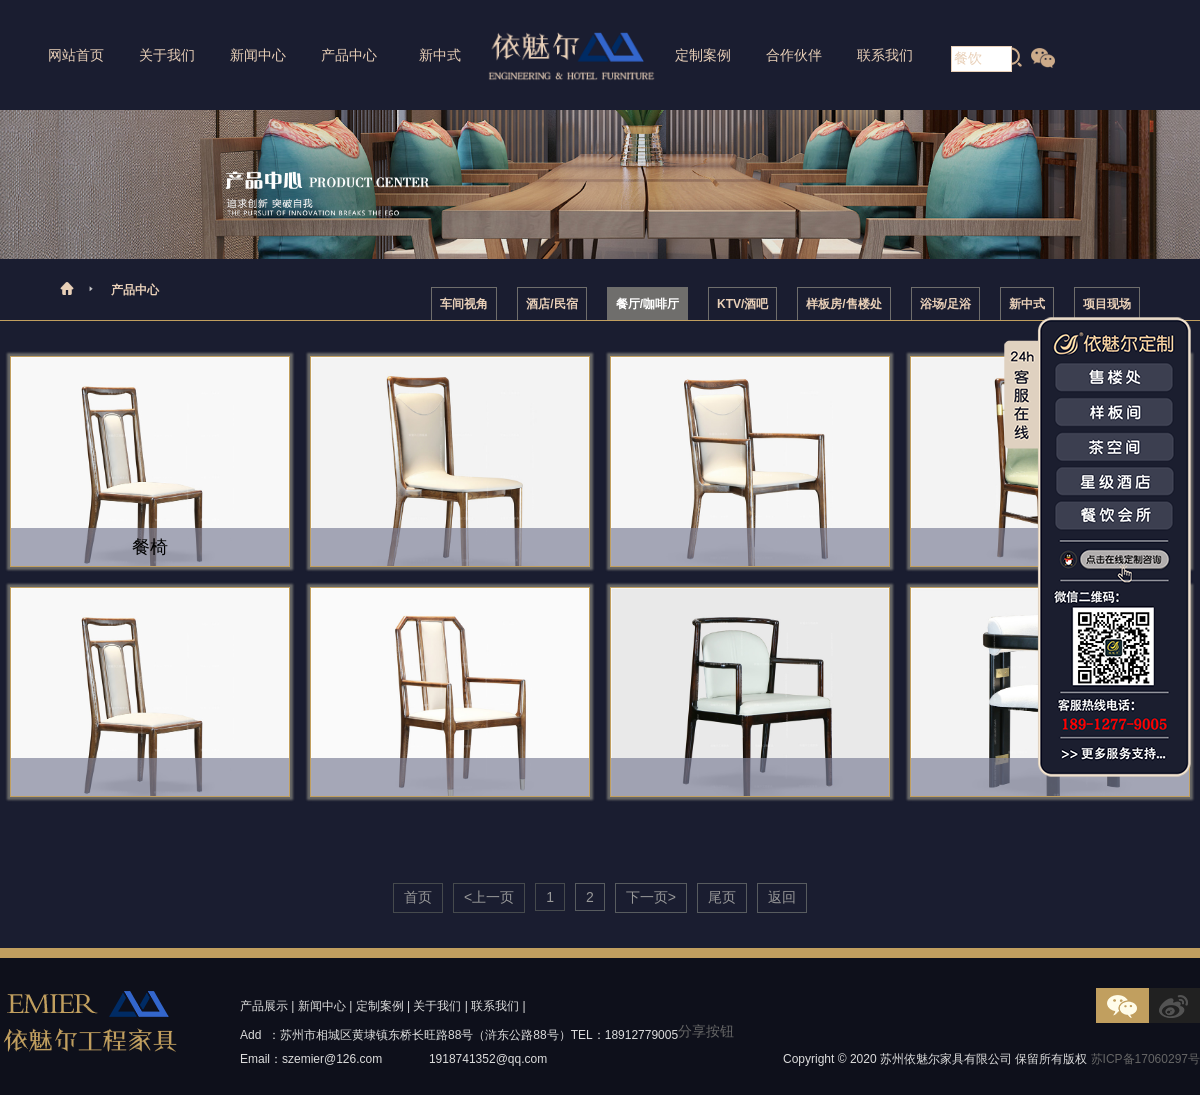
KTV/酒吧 (742, 304)
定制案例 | (383, 1006)
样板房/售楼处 (843, 304)
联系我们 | (498, 1006)
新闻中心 (258, 55)
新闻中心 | (325, 1006)
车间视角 (464, 304)
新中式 (440, 55)
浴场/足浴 (945, 304)
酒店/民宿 (551, 304)
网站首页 (76, 55)
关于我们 (167, 55)
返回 (782, 897)
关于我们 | (440, 1006)
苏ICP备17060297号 (1145, 1059)
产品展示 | (267, 1006)
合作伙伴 (794, 55)
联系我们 (885, 55)
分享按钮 (706, 1031)
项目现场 (1107, 304)
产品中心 (349, 55)
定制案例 (703, 55)
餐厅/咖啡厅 (647, 304)
